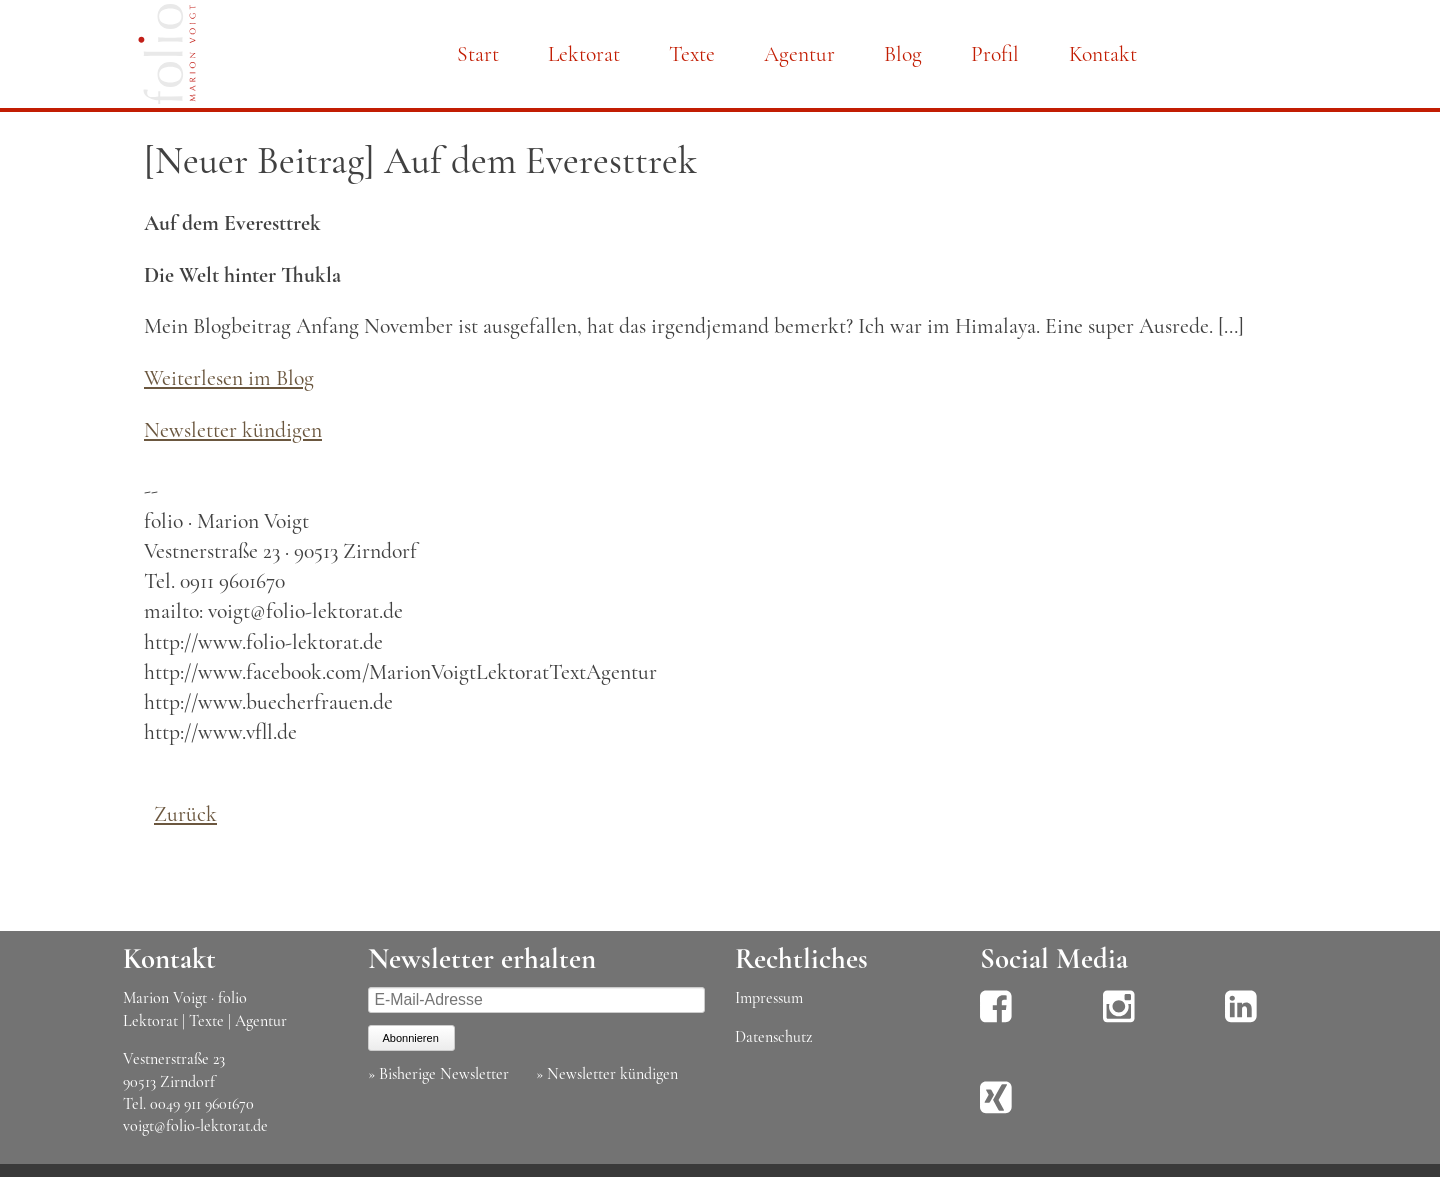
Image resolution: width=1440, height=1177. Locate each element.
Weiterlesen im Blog (229, 378)
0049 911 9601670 (202, 1104)
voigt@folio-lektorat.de (195, 1126)
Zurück (185, 814)
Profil (995, 54)
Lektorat (584, 54)
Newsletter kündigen (233, 430)
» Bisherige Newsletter (438, 1074)
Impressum (769, 998)
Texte (692, 54)
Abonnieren (411, 1038)
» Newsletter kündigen (607, 1074)
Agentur (799, 54)
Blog (903, 54)
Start (478, 54)
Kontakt (1103, 54)
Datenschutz (773, 1037)
